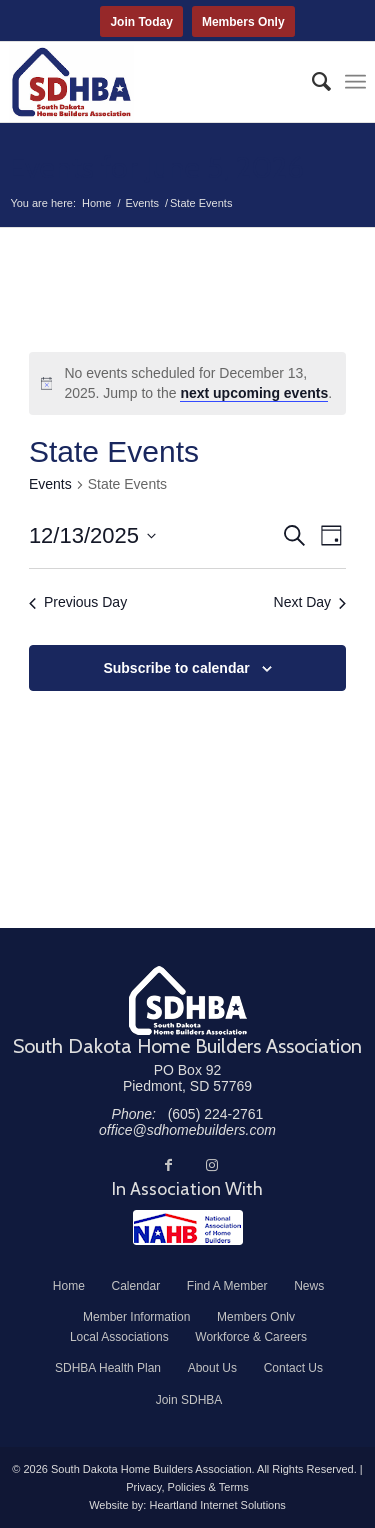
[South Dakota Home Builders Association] (151, 82)
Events (50, 484)
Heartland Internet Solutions (217, 1505)
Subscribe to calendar (176, 668)
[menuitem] (311, 82)
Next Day (310, 602)
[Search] (311, 82)
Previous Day (78, 602)
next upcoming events (254, 393)
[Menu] (355, 82)
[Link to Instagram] (212, 1165)
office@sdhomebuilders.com (187, 1130)
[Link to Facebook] (168, 1165)
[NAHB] (188, 1227)
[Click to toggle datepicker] (92, 535)
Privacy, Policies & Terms (187, 1487)
